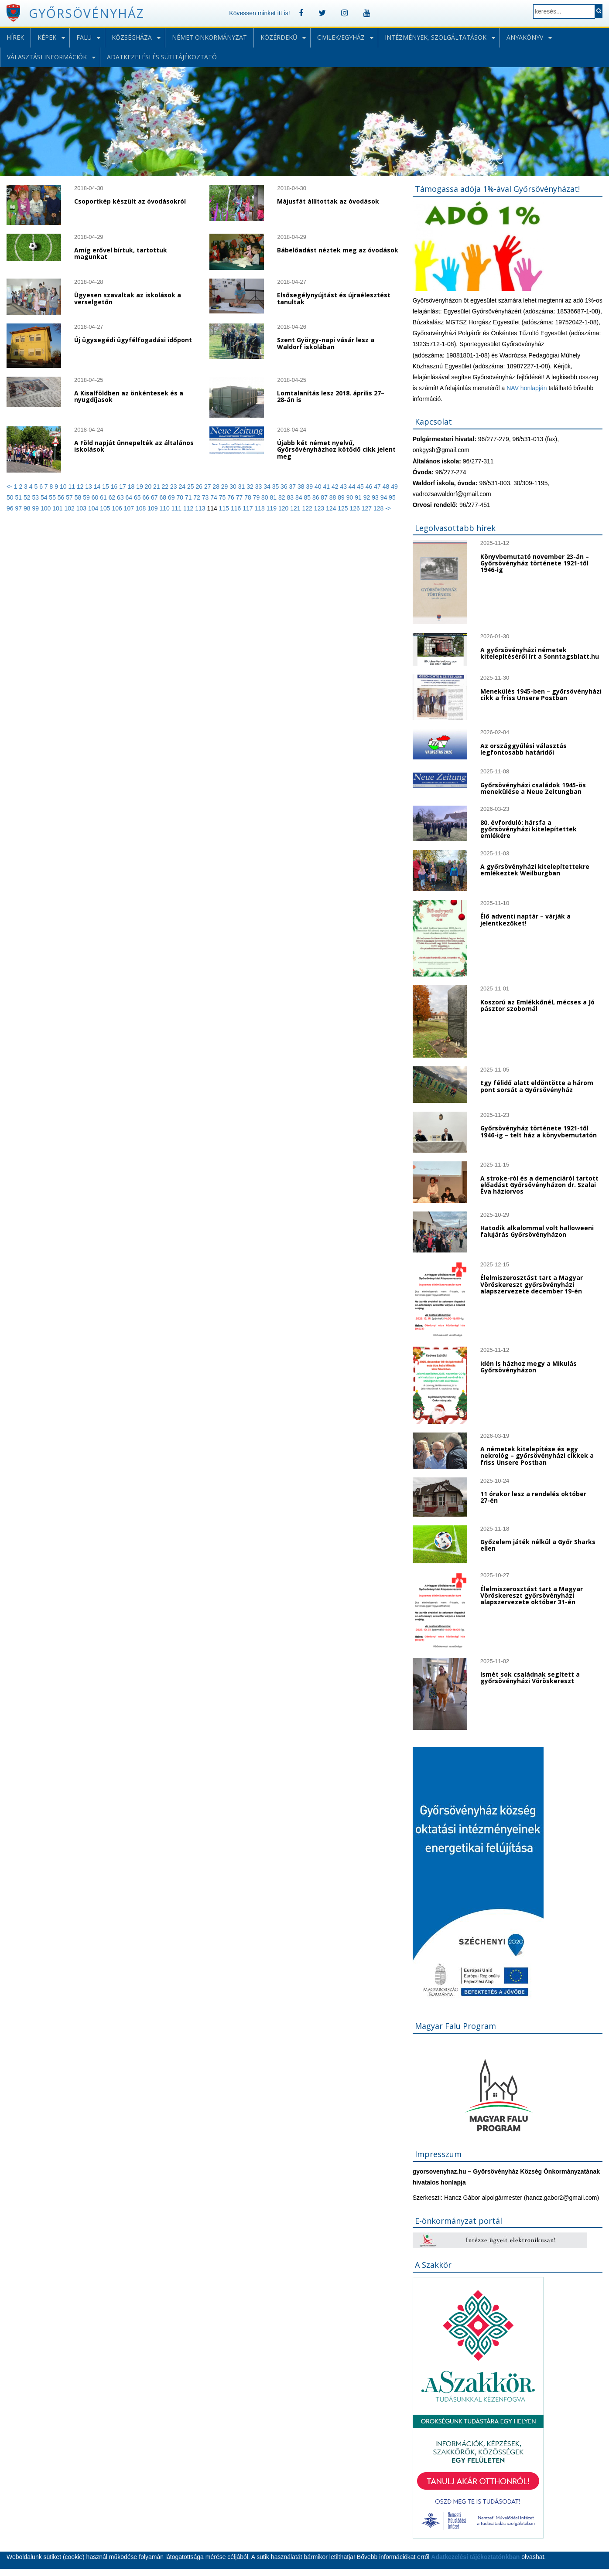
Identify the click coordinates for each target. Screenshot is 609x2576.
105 (106, 508)
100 (46, 508)
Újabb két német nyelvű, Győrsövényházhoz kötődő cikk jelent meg (336, 449)
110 (165, 508)
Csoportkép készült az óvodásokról (130, 201)
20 (149, 486)
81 (274, 497)
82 (282, 497)
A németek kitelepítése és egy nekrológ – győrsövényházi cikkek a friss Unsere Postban (537, 1456)
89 (342, 497)
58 (79, 497)
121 (296, 508)
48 (387, 486)
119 (272, 508)
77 (240, 497)
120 (284, 508)
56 (62, 497)
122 (308, 508)
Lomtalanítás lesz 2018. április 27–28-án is (330, 396)
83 (291, 497)
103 (82, 508)
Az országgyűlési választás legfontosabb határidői (523, 749)
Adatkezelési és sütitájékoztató (162, 57)
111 (177, 508)
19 (140, 486)
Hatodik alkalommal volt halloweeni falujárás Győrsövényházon (537, 1231)
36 (285, 486)
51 (19, 497)
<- (10, 486)
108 (141, 508)
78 (248, 497)
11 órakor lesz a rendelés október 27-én (533, 1497)
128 (379, 508)
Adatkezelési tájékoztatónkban (475, 2556)
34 (267, 486)
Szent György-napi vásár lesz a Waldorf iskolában (325, 343)
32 (250, 486)
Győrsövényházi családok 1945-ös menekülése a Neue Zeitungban (533, 788)
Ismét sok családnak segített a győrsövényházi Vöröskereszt (530, 1677)
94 (384, 497)
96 (11, 508)
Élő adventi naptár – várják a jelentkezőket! (525, 919)
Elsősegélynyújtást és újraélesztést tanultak (333, 298)
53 (36, 497)
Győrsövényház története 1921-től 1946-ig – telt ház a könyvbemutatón (538, 1131)
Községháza (132, 37)
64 (130, 497)
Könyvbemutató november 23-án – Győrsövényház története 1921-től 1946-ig (534, 563)
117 (248, 508)
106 (117, 508)
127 (367, 508)
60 (96, 497)
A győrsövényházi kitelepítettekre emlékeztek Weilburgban (534, 869)
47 (378, 486)
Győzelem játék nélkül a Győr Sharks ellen (537, 1545)
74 (214, 497)
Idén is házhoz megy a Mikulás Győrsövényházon (528, 1366)
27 (208, 486)
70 (180, 497)
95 (392, 497)
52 (28, 497)
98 (28, 508)
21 (157, 486)
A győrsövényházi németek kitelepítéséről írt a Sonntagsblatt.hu (539, 653)
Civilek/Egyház (341, 37)
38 (302, 486)
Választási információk (47, 57)
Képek (47, 37)
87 (325, 497)
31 (242, 486)
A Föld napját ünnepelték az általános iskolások (134, 446)
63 (121, 497)
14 (98, 486)
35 (276, 486)
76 (231, 497)
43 (344, 486)
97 (19, 508)
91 (359, 497)
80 (265, 497)
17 (123, 486)
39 (310, 486)
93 (376, 497)
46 (370, 486)
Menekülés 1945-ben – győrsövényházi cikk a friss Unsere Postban (541, 694)
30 (233, 486)
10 (64, 486)
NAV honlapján (526, 388)
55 (53, 497)
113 (201, 508)
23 (174, 486)
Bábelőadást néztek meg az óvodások (337, 250)
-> (388, 508)
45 (361, 486)
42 (336, 486)
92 (367, 497)
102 (70, 508)
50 (11, 497)
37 (293, 486)
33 (259, 486)
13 (89, 486)
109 (153, 508)
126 (355, 508)
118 (260, 508)
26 (199, 486)
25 (191, 486)
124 (332, 508)
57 (70, 497)
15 (106, 486)
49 (394, 486)
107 (130, 508)
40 (319, 486)
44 (353, 486)
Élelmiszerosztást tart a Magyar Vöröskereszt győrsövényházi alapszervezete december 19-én (531, 1284)
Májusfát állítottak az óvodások (328, 201)
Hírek (15, 37)
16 (115, 486)
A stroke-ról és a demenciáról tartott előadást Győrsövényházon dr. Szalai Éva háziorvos (539, 1185)
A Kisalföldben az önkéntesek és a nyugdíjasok (128, 396)
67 (155, 497)
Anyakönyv (524, 37)
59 (87, 497)
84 (299, 497)
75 (223, 497)
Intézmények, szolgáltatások (435, 37)
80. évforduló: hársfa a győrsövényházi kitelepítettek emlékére (528, 829)
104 (94, 508)
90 (350, 497)
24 (182, 486)
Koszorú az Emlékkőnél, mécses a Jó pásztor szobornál (537, 1005)
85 (308, 497)
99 (36, 508)
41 (327, 486)
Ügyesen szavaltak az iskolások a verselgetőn (127, 298)
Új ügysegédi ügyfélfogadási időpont (133, 340)
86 (316, 497)
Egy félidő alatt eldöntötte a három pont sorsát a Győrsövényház (536, 1086)
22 (166, 486)
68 (163, 497)
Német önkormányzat (209, 37)
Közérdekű (278, 37)
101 (58, 508)
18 (132, 486)
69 (172, 497)
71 (189, 497)
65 (138, 497)
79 (257, 497)
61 (104, 497)
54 (45, 497)
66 (147, 497)
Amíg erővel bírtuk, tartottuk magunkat (120, 253)
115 (224, 508)
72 (197, 497)
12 (81, 486)
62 (113, 497)
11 (72, 486)
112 (189, 508)
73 (206, 497)
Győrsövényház (86, 13)
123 (320, 508)
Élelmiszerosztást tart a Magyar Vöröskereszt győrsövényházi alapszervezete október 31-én (531, 1595)
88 (333, 497)
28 (216, 486)
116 (237, 508)
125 (343, 508)
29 (225, 486)
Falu (84, 37)
